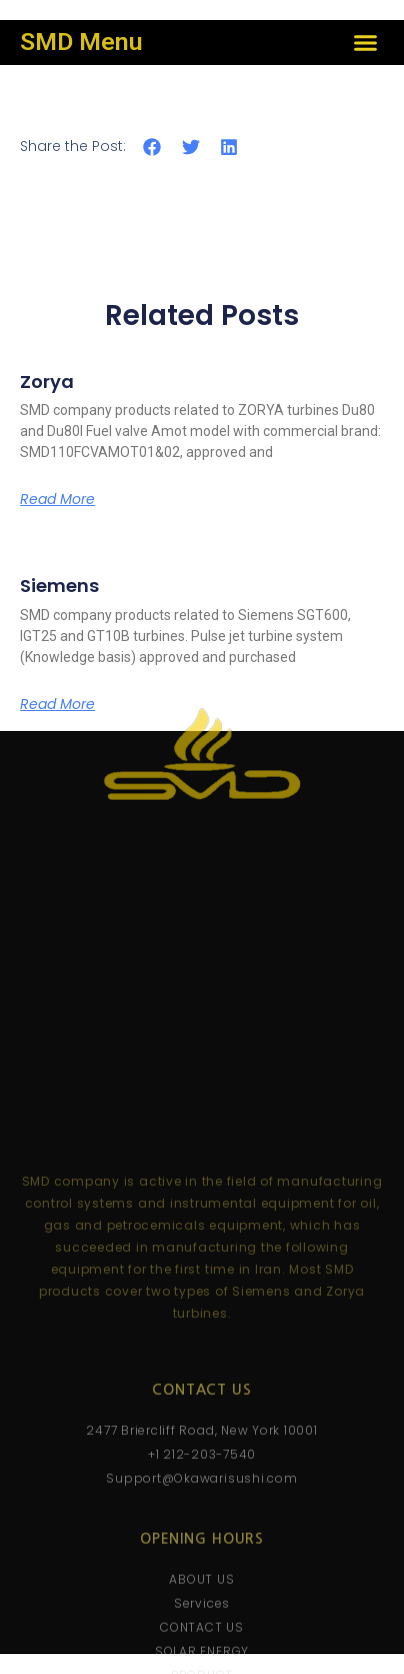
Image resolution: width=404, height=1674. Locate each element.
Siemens (59, 585)
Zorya (47, 381)
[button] (365, 43)
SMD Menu (81, 41)
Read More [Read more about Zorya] (57, 499)
